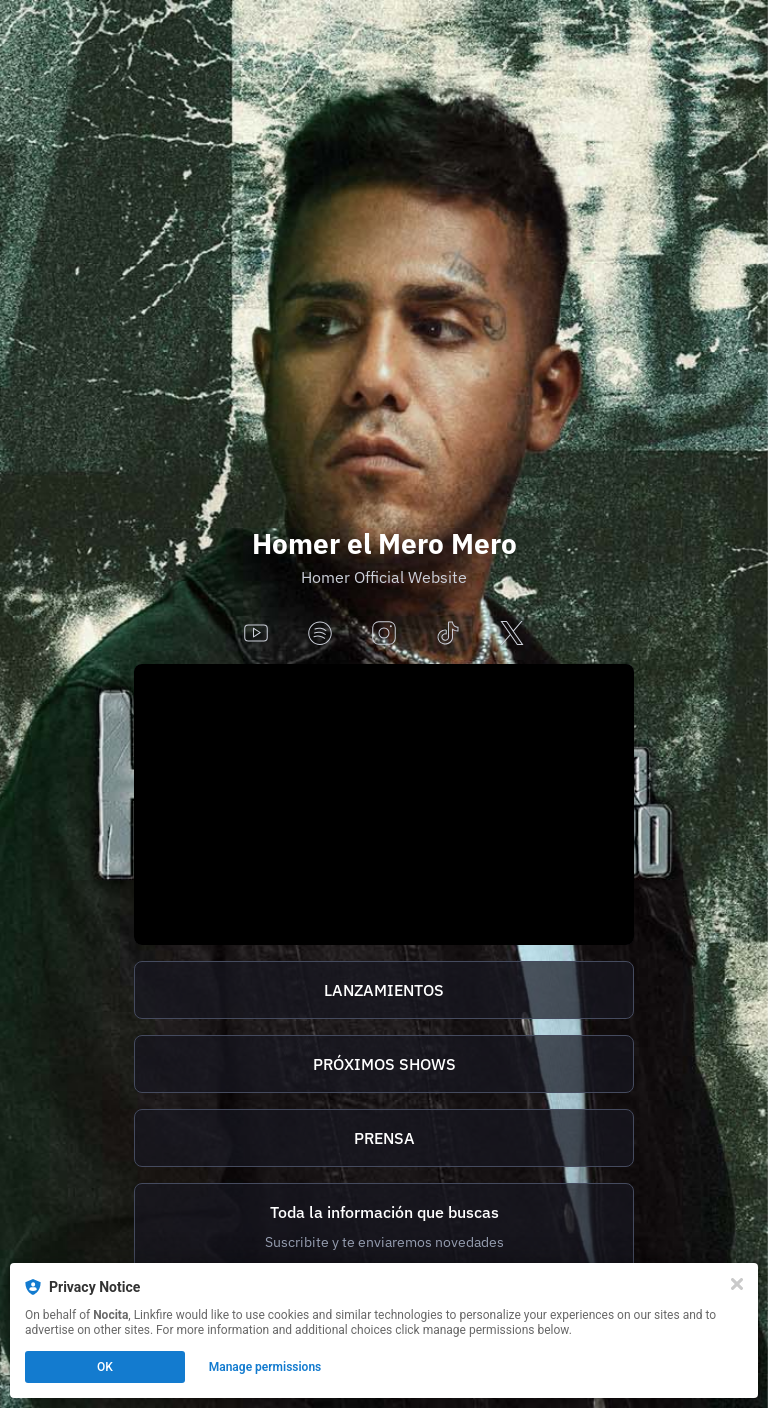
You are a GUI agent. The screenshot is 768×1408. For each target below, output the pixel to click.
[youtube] (256, 634)
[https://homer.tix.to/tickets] (384, 1064)
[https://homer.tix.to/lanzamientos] (384, 990)
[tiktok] (448, 634)
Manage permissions (265, 1367)
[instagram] (384, 634)
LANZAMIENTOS (384, 990)
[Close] (737, 1284)
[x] (512, 634)
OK (105, 1367)
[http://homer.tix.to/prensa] (384, 1138)
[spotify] (320, 634)
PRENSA (384, 1138)
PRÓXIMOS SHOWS (384, 1064)
